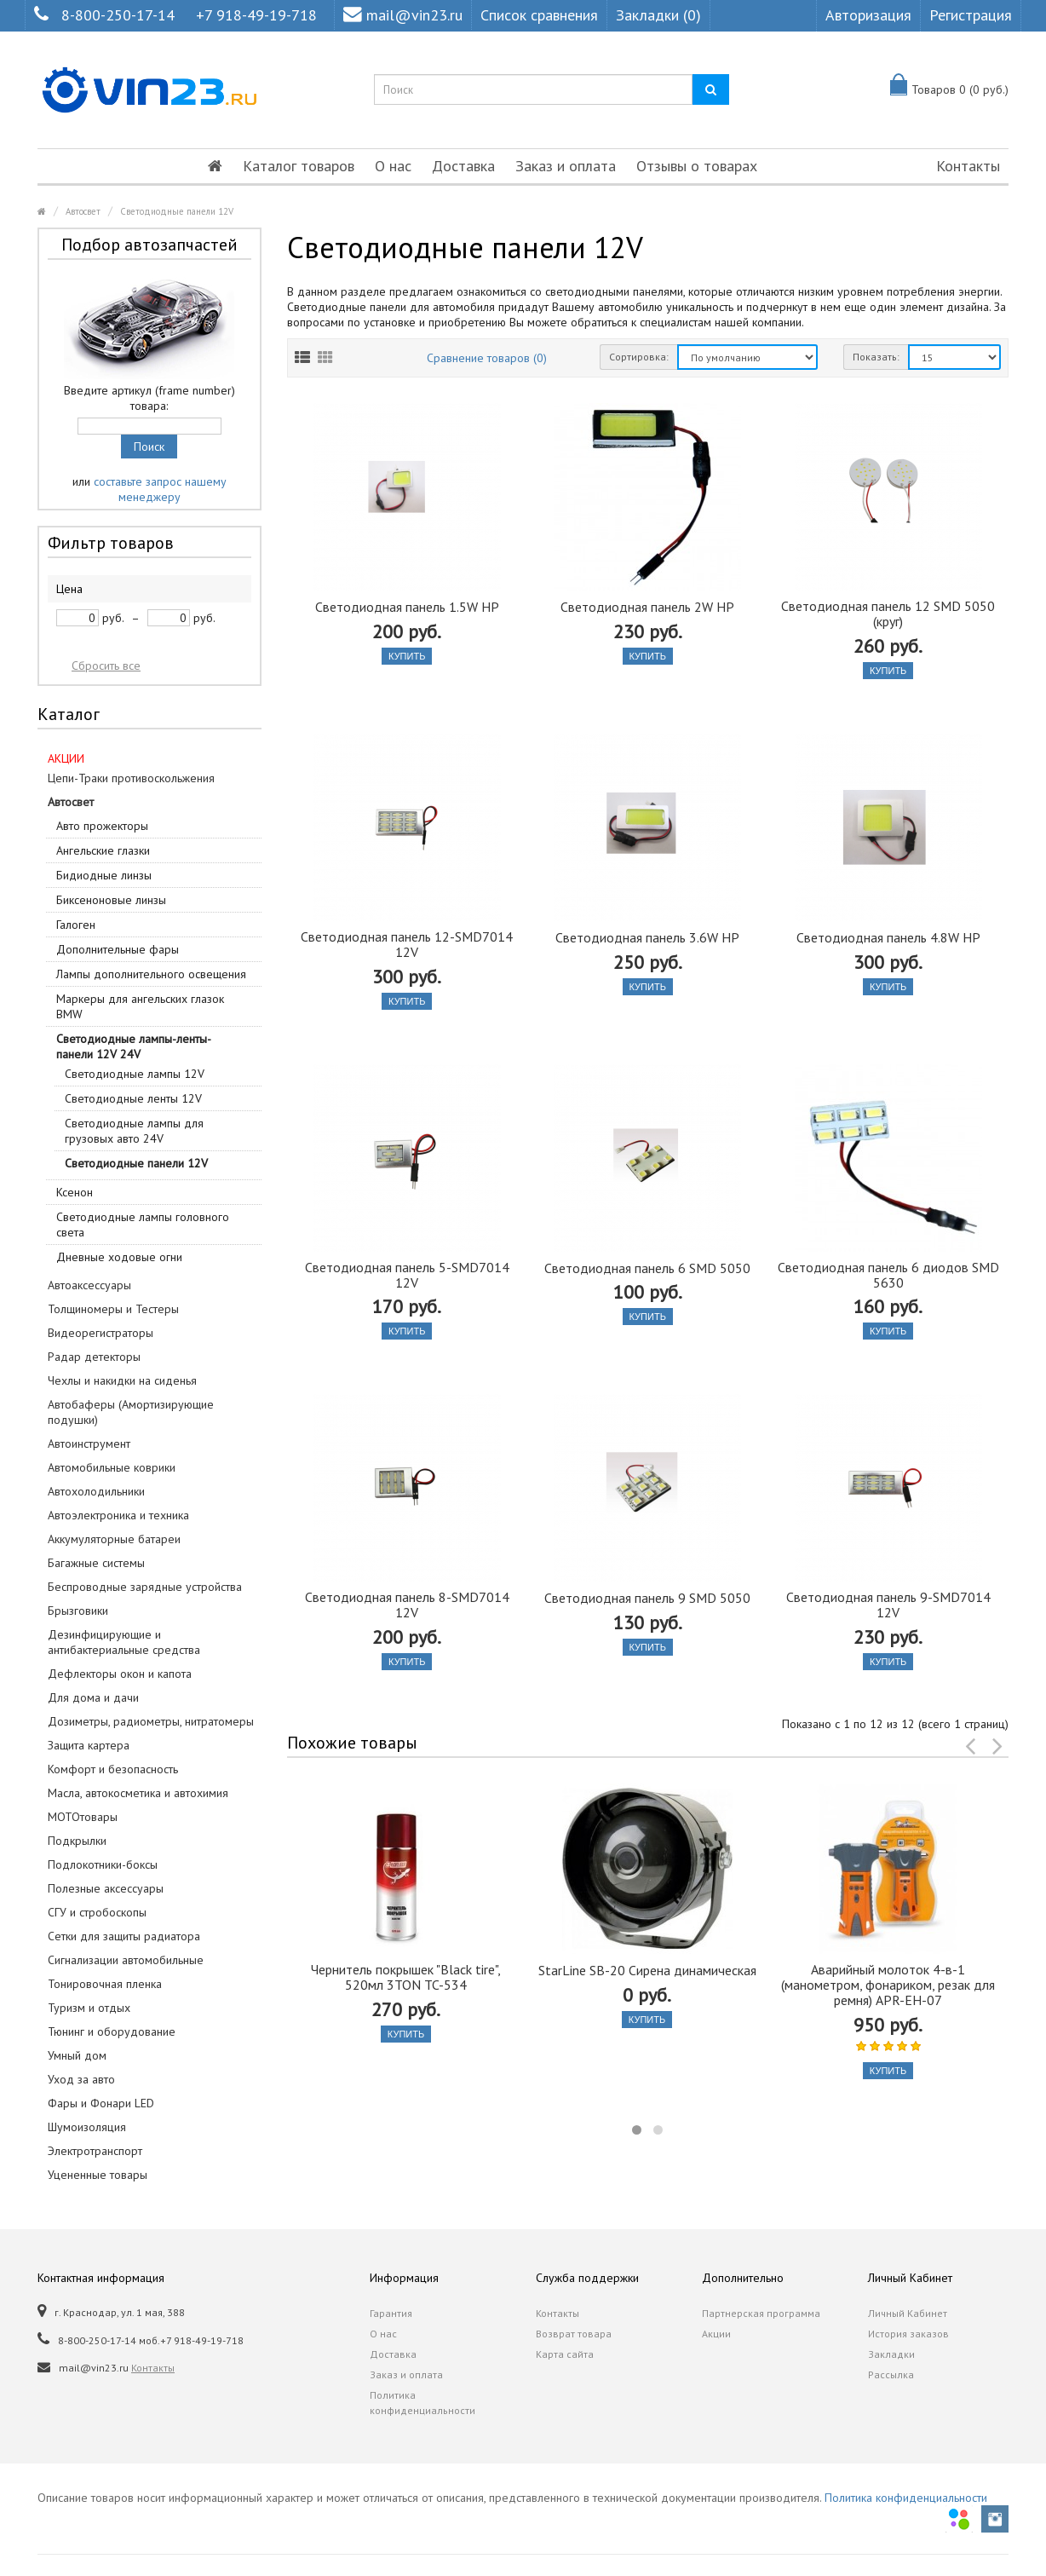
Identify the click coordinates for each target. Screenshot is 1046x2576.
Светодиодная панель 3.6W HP (647, 937)
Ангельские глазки (103, 850)
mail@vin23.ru (403, 15)
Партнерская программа (761, 2313)
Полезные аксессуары (106, 1888)
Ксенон (74, 1192)
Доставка (463, 166)
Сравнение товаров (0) (487, 358)
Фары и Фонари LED (101, 2103)
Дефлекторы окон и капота (120, 1673)
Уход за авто (81, 2079)
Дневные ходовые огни (119, 1257)
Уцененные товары (97, 2174)
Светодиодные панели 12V (176, 211)
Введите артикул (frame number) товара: (149, 398)
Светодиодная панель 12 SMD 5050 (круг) (888, 613)
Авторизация (868, 15)
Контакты (968, 166)
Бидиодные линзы (104, 875)
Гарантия (391, 2313)
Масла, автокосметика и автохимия (138, 1793)
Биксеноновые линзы (111, 900)
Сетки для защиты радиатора (124, 1936)
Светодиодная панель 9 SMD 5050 (647, 1597)
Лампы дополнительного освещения (151, 974)
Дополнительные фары (117, 949)
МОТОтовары (83, 1816)
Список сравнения (539, 15)
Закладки (891, 2354)
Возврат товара (574, 2333)
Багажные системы (96, 1562)
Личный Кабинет (907, 2313)
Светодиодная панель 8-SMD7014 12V (407, 1604)
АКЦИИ (66, 758)
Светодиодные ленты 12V (133, 1098)
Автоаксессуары (89, 1285)
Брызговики (78, 1610)
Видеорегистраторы (100, 1332)
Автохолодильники (96, 1491)
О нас (393, 166)
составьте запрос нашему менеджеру (160, 489)
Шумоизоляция (87, 2127)
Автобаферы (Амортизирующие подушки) (131, 1412)
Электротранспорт (95, 2150)
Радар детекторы (94, 1356)
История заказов (908, 2333)
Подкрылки (77, 1840)
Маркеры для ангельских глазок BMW (140, 1006)
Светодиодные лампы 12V (134, 1073)
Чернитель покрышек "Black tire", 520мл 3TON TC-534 (406, 1977)
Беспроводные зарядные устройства (145, 1586)
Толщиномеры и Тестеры (113, 1309)
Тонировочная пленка (105, 1983)
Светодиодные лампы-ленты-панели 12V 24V (133, 1046)
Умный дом (77, 2055)
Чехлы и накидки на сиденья (122, 1380)
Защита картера (88, 1745)
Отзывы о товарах (696, 166)
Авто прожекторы (102, 825)
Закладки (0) (658, 15)
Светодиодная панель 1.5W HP (407, 606)
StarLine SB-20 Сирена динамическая (647, 1970)
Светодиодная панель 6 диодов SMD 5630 (888, 1274)
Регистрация (970, 15)
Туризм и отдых (89, 2007)
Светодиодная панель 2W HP (647, 606)
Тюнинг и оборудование (111, 2031)
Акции (716, 2333)
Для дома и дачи (93, 1697)
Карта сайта (565, 2354)
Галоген (75, 924)
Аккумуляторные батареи (114, 1539)
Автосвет (83, 211)
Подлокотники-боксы (103, 1864)
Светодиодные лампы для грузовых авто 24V (134, 1130)
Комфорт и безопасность (113, 1769)
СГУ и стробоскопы (97, 1912)
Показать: (876, 356)
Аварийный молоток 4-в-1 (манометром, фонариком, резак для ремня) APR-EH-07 (888, 1985)
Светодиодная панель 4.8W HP (888, 937)
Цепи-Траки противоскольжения (131, 778)
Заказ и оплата (565, 166)
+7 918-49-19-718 (256, 15)
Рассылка (891, 2374)
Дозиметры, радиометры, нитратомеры (151, 1721)
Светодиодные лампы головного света (142, 1224)
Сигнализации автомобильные (126, 1960)
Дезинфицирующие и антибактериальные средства (124, 1642)
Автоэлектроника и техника (118, 1515)
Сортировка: (639, 356)
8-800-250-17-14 (118, 15)
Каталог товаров (298, 166)
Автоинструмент (89, 1443)
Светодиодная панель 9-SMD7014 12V (888, 1604)
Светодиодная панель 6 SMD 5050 (647, 1268)
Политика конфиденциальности (422, 2403)
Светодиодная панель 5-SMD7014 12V (407, 1274)
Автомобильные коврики (111, 1467)
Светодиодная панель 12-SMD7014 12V (407, 944)
